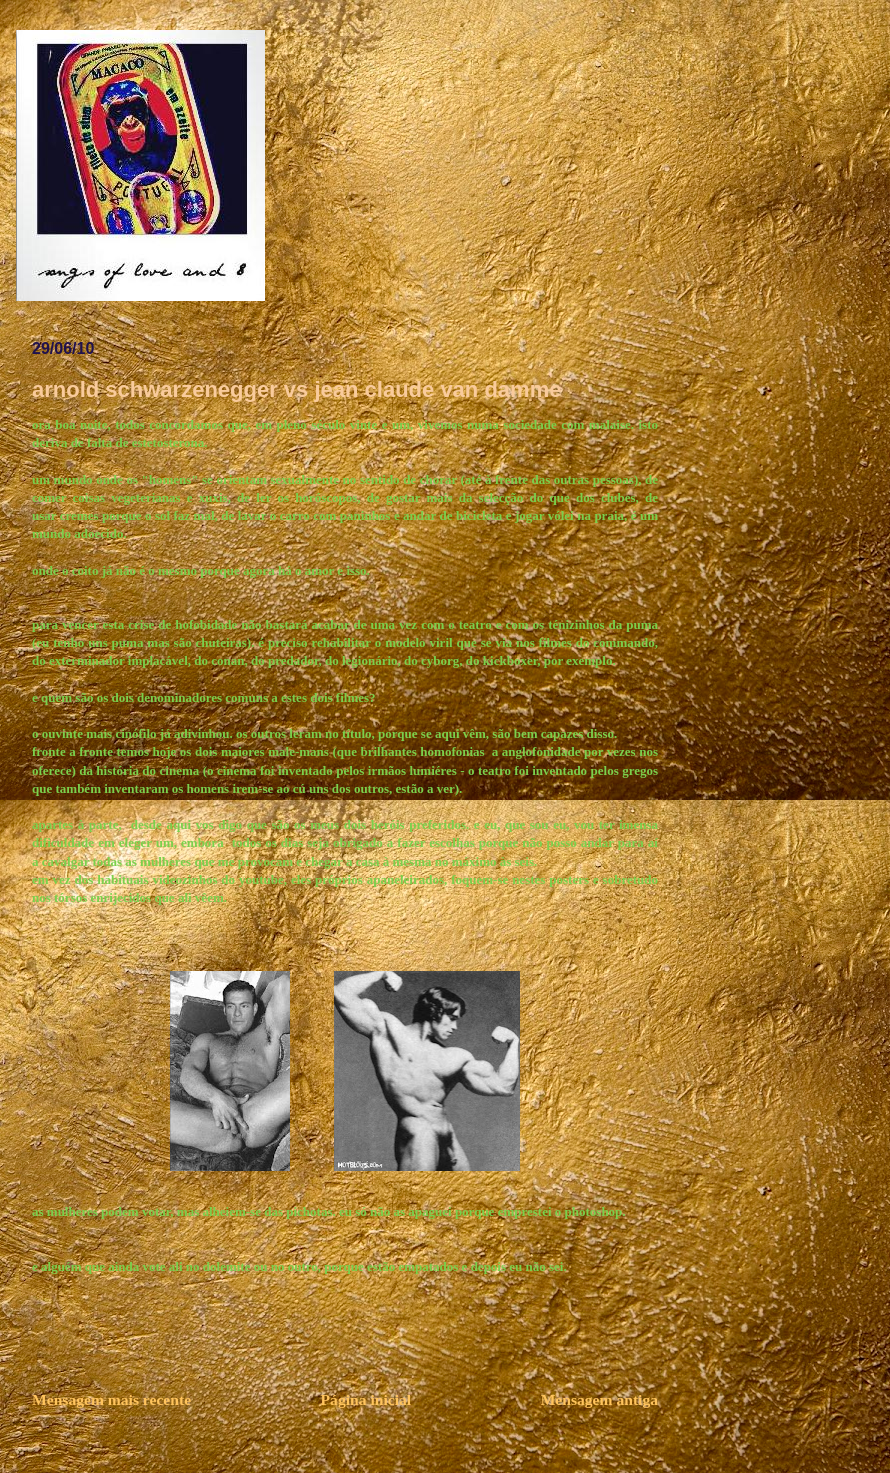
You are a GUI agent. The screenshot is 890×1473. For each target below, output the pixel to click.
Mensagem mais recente (111, 1399)
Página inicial (366, 1399)
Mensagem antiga (599, 1399)
